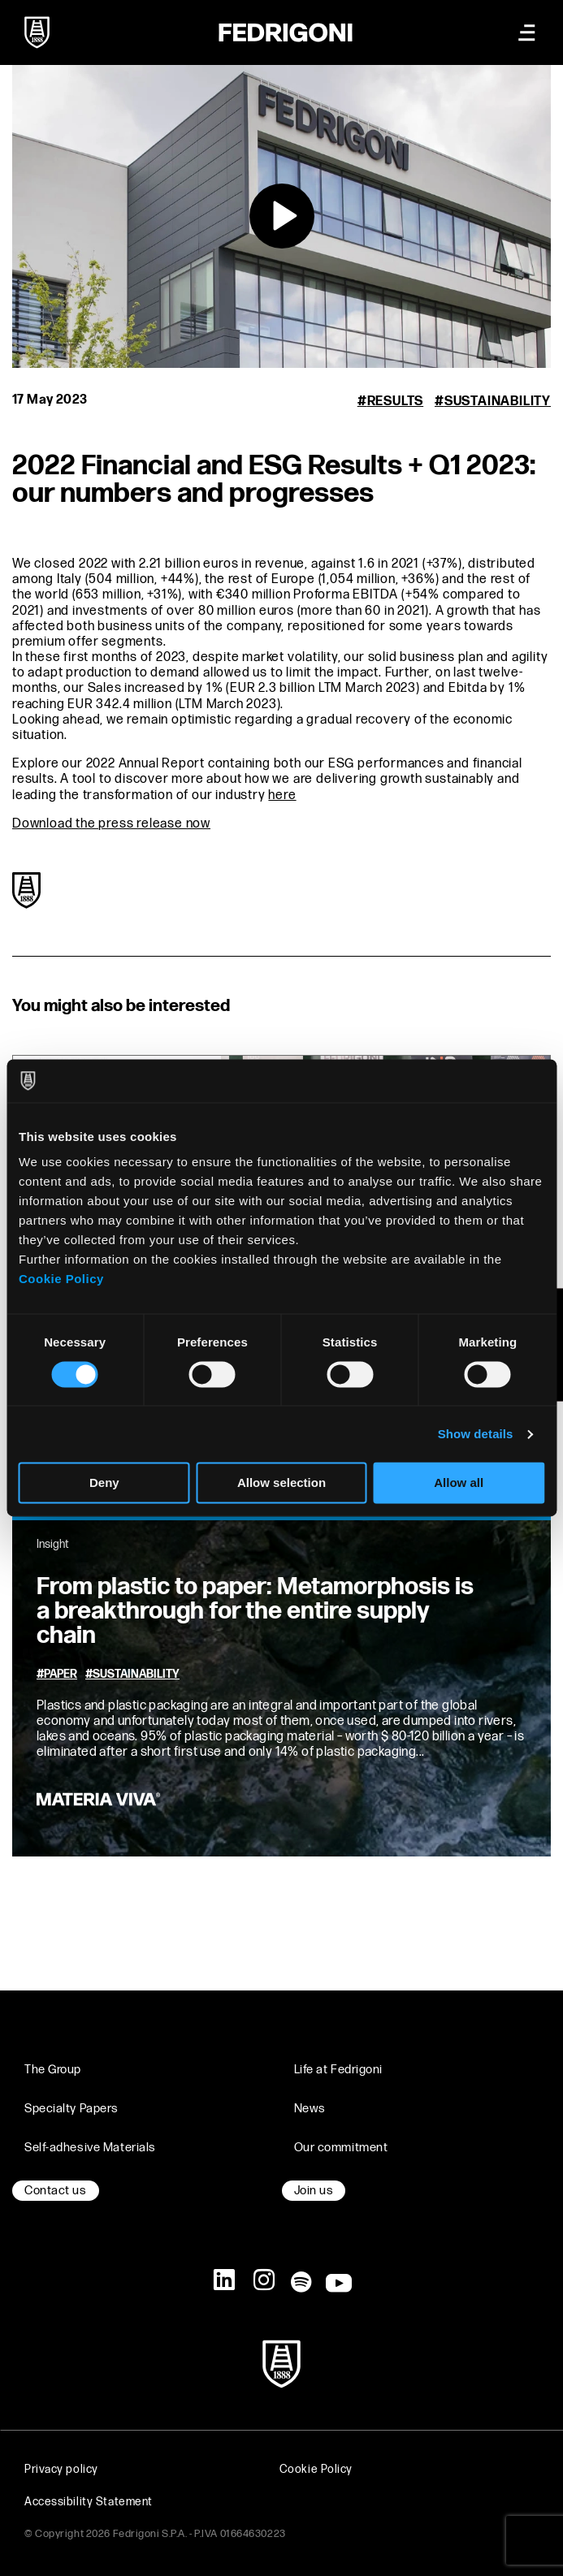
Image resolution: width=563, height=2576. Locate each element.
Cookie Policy (61, 1279)
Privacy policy (61, 2469)
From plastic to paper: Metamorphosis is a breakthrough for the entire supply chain (255, 1611)
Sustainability (497, 401)
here (282, 795)
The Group (52, 2070)
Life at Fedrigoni (338, 2070)
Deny (104, 1483)
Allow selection (281, 1483)
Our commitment (341, 2148)
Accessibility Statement (88, 2502)
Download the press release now (111, 824)
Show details (475, 1434)
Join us (314, 2191)
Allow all (458, 1483)
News (310, 2109)
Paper (60, 1674)
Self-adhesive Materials (90, 2148)
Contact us (55, 2191)
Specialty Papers (71, 2109)
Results (395, 401)
